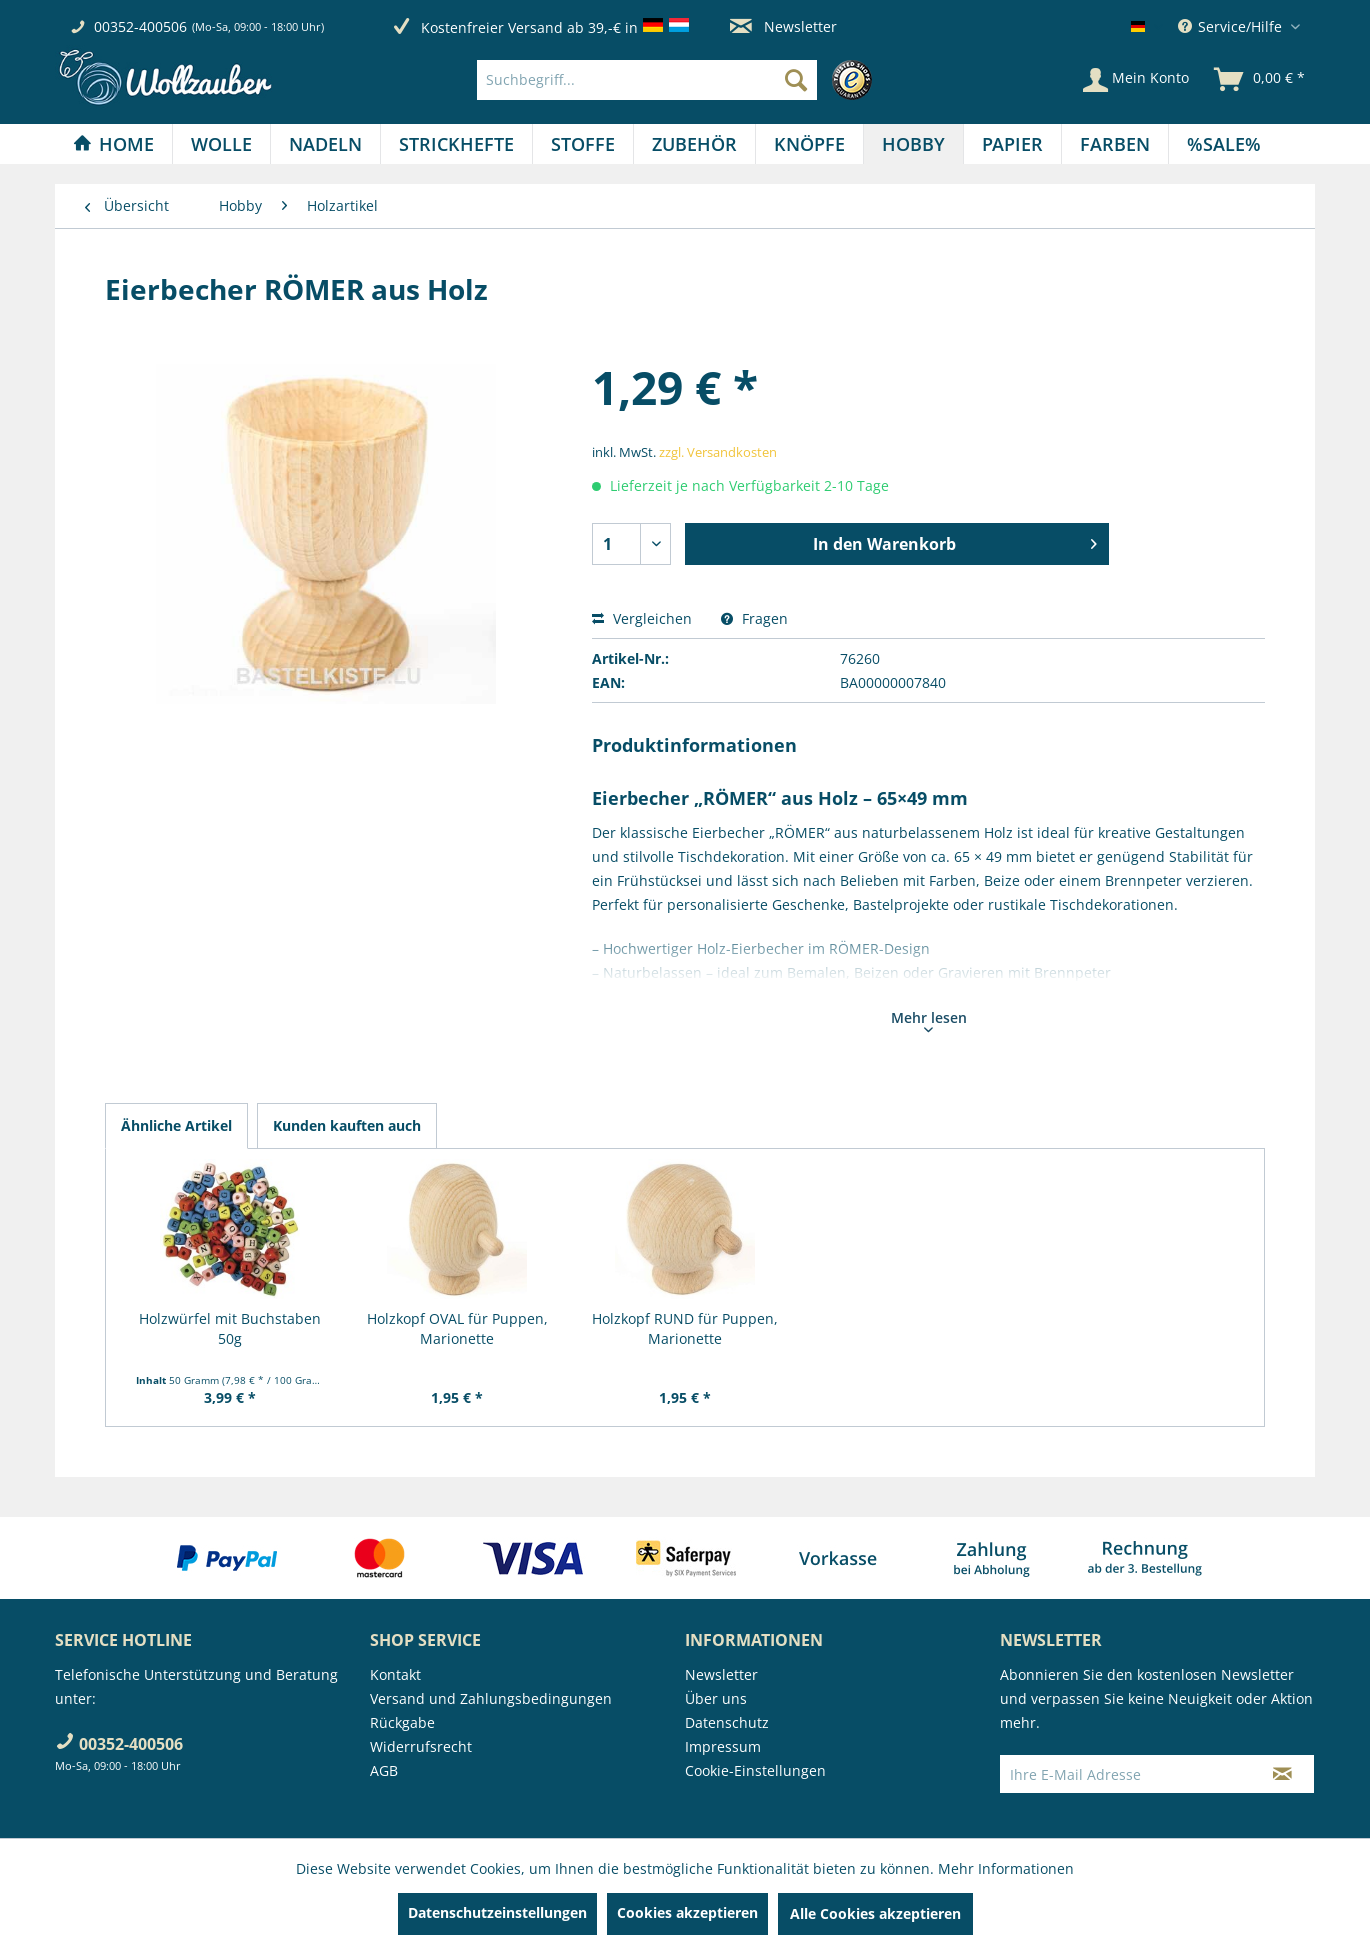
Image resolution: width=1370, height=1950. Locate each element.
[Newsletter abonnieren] (1282, 1774)
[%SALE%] (1224, 144)
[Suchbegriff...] (647, 80)
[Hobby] (913, 144)
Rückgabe (402, 1722)
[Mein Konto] (1136, 80)
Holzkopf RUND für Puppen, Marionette (685, 1328)
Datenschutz (727, 1722)
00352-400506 (140, 26)
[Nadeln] (325, 144)
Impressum (723, 1746)
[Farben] (1115, 144)
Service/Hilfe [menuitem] (1232, 26)
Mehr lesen (929, 1020)
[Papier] (1012, 144)
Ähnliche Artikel (176, 1125)
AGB (384, 1770)
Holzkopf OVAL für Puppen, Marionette (457, 1328)
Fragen (754, 618)
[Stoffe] (583, 144)
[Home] (113, 144)
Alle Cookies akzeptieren (875, 1913)
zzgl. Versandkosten (718, 452)
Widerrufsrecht (421, 1746)
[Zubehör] (694, 144)
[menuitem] (679, 80)
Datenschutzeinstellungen (497, 1912)
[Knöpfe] (809, 144)
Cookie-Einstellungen (755, 1770)
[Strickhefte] (456, 144)
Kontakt (395, 1674)
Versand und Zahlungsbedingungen (491, 1698)
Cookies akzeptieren (687, 1912)
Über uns (716, 1698)
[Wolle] (221, 144)
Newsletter (783, 26)
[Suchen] (796, 80)
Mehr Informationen (1006, 1868)
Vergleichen (642, 618)
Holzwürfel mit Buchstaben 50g (230, 1328)
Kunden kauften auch (347, 1125)
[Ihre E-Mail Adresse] (1126, 1774)
